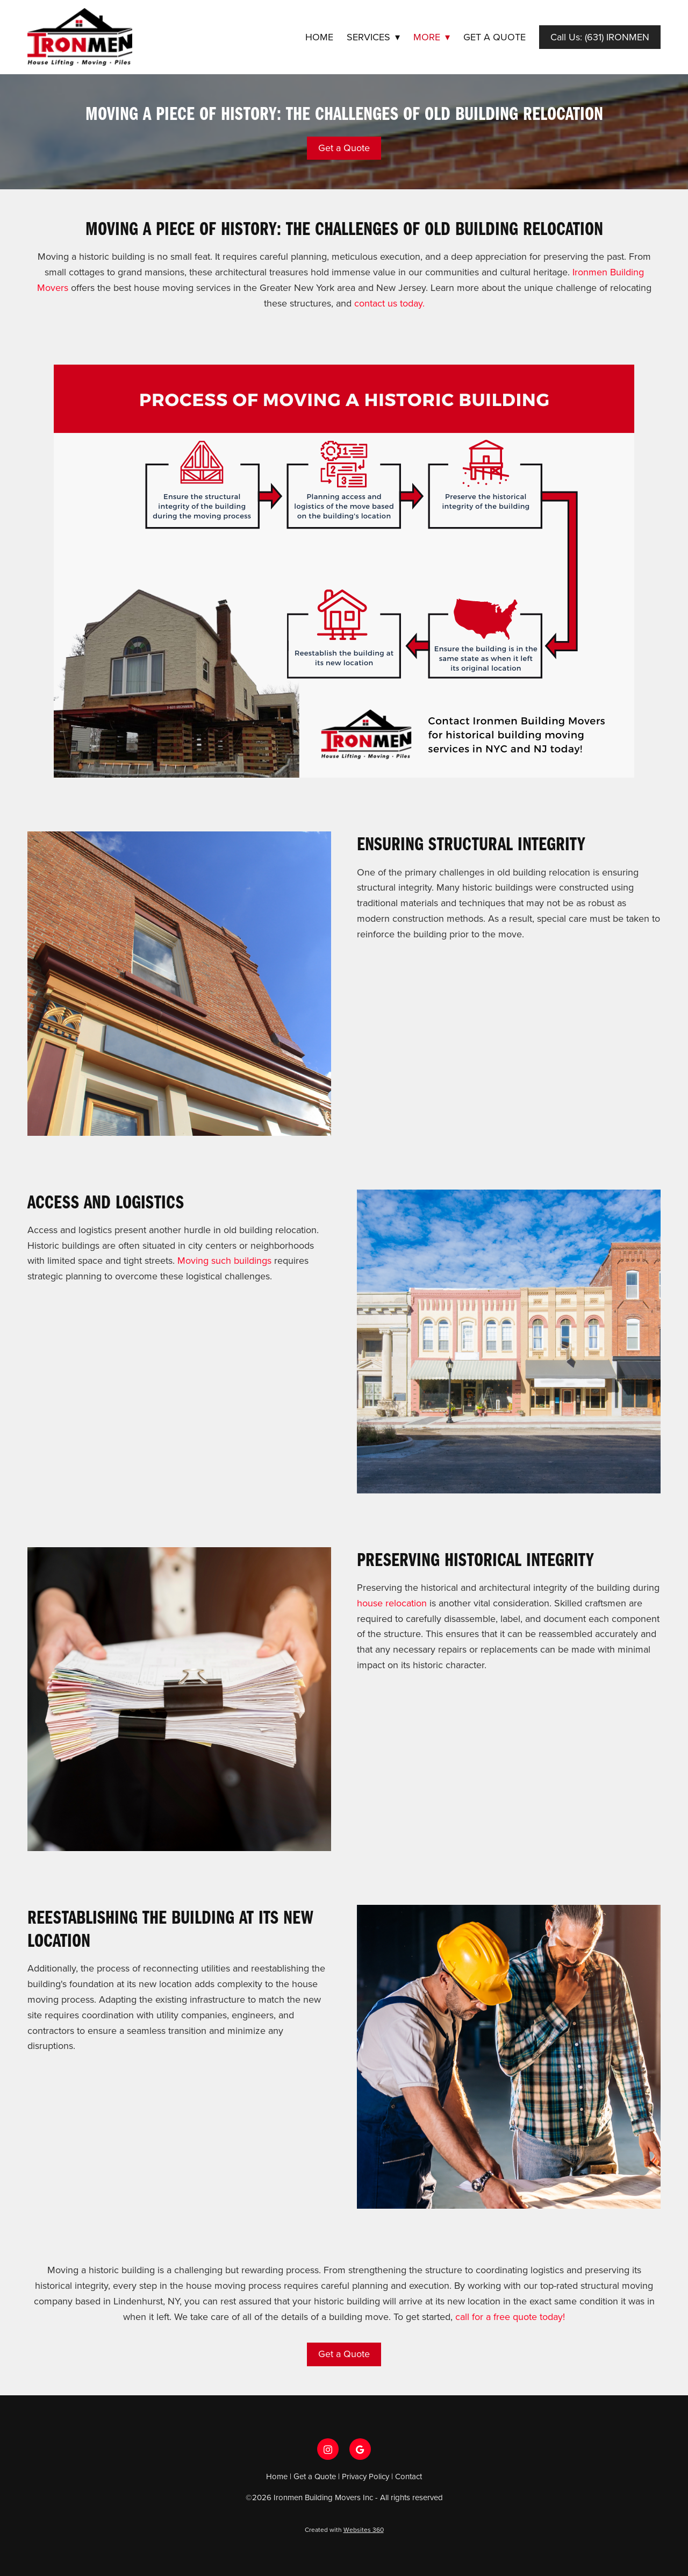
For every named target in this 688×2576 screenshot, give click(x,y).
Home (319, 37)
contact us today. (389, 303)
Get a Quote (494, 37)
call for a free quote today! (510, 2316)
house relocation (392, 1603)
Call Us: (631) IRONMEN (599, 37)
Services (373, 37)
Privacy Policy (365, 2476)
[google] (360, 2449)
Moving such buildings (225, 1260)
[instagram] (328, 2449)
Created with (344, 2529)
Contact (408, 2476)
